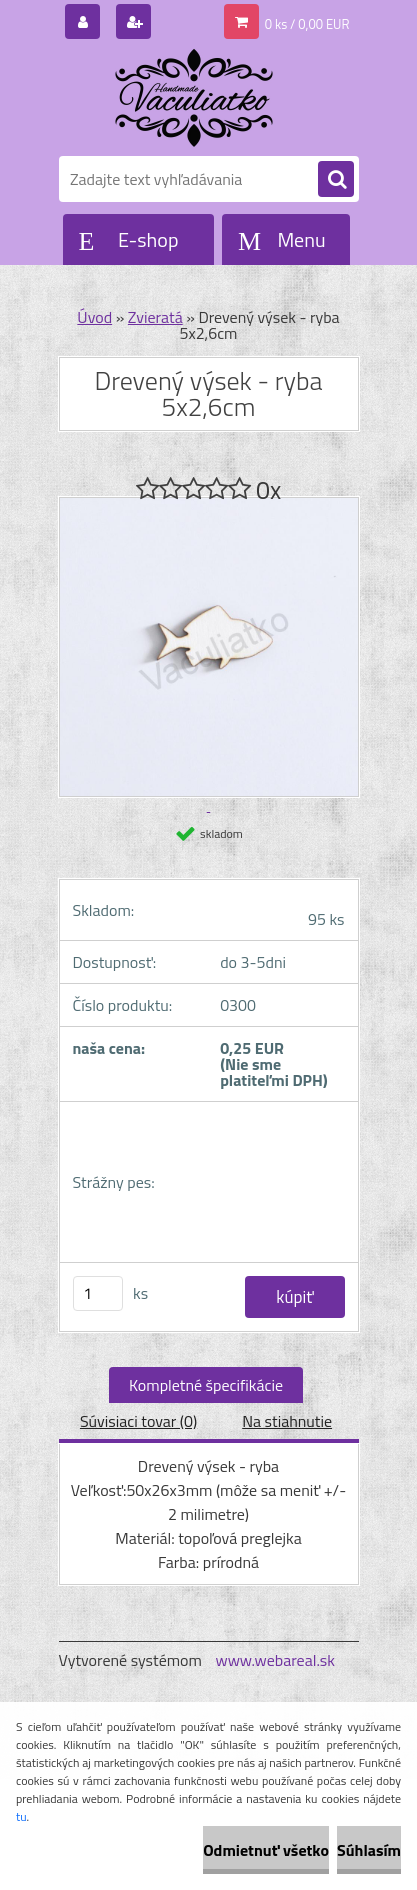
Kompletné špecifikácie (206, 1385)
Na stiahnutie (287, 1421)
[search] (336, 180)
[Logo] (196, 98)
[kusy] (98, 1293)
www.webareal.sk (275, 1660)
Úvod (94, 317)
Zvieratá (155, 317)
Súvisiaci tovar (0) (138, 1421)
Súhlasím (369, 1850)
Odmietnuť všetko (266, 1850)
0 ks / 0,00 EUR (307, 24)
